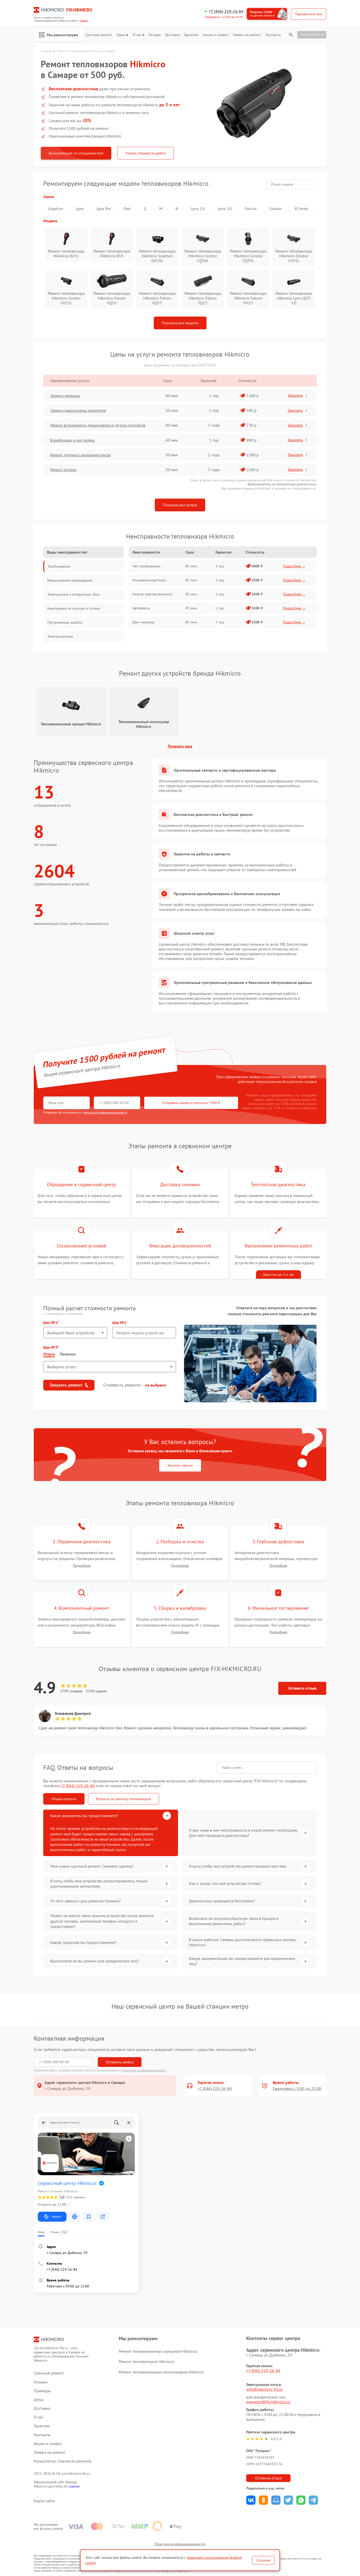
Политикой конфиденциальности (144, 2070)
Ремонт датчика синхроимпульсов (80, 454)
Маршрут (52, 2217)
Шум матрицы (143, 622)
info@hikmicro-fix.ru (264, 2389)
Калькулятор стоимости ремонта (62, 2461)
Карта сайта (44, 2500)
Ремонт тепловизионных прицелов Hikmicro (158, 2351)
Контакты (273, 35)
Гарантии (191, 35)
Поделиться (251, 2500)
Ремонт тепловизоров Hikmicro (146, 2361)
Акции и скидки (215, 35)
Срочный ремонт (98, 35)
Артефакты (141, 608)
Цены (122, 35)
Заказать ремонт (69, 1385)
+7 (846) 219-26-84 (226, 11)
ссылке (74, 2486)
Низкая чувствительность (152, 594)
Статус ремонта (312, 34)
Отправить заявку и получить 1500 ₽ (191, 1102)
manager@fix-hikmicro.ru (268, 2401)
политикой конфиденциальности (105, 1112)
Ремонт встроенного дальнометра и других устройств (97, 425)
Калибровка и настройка (72, 440)
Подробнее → (294, 566)
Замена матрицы (65, 395)
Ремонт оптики (63, 469)
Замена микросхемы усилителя (78, 410)
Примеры (42, 2390)
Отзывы (155, 35)
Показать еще (180, 746)
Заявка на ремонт (247, 35)
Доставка (172, 35)
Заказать (298, 395)
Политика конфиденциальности (180, 2544)
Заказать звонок (180, 1465)
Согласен (263, 2560)
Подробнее (81, 1566)
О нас (138, 35)
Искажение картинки (149, 580)
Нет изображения (146, 566)
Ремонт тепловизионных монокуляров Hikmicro (161, 2371)
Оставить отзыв (302, 1688)
